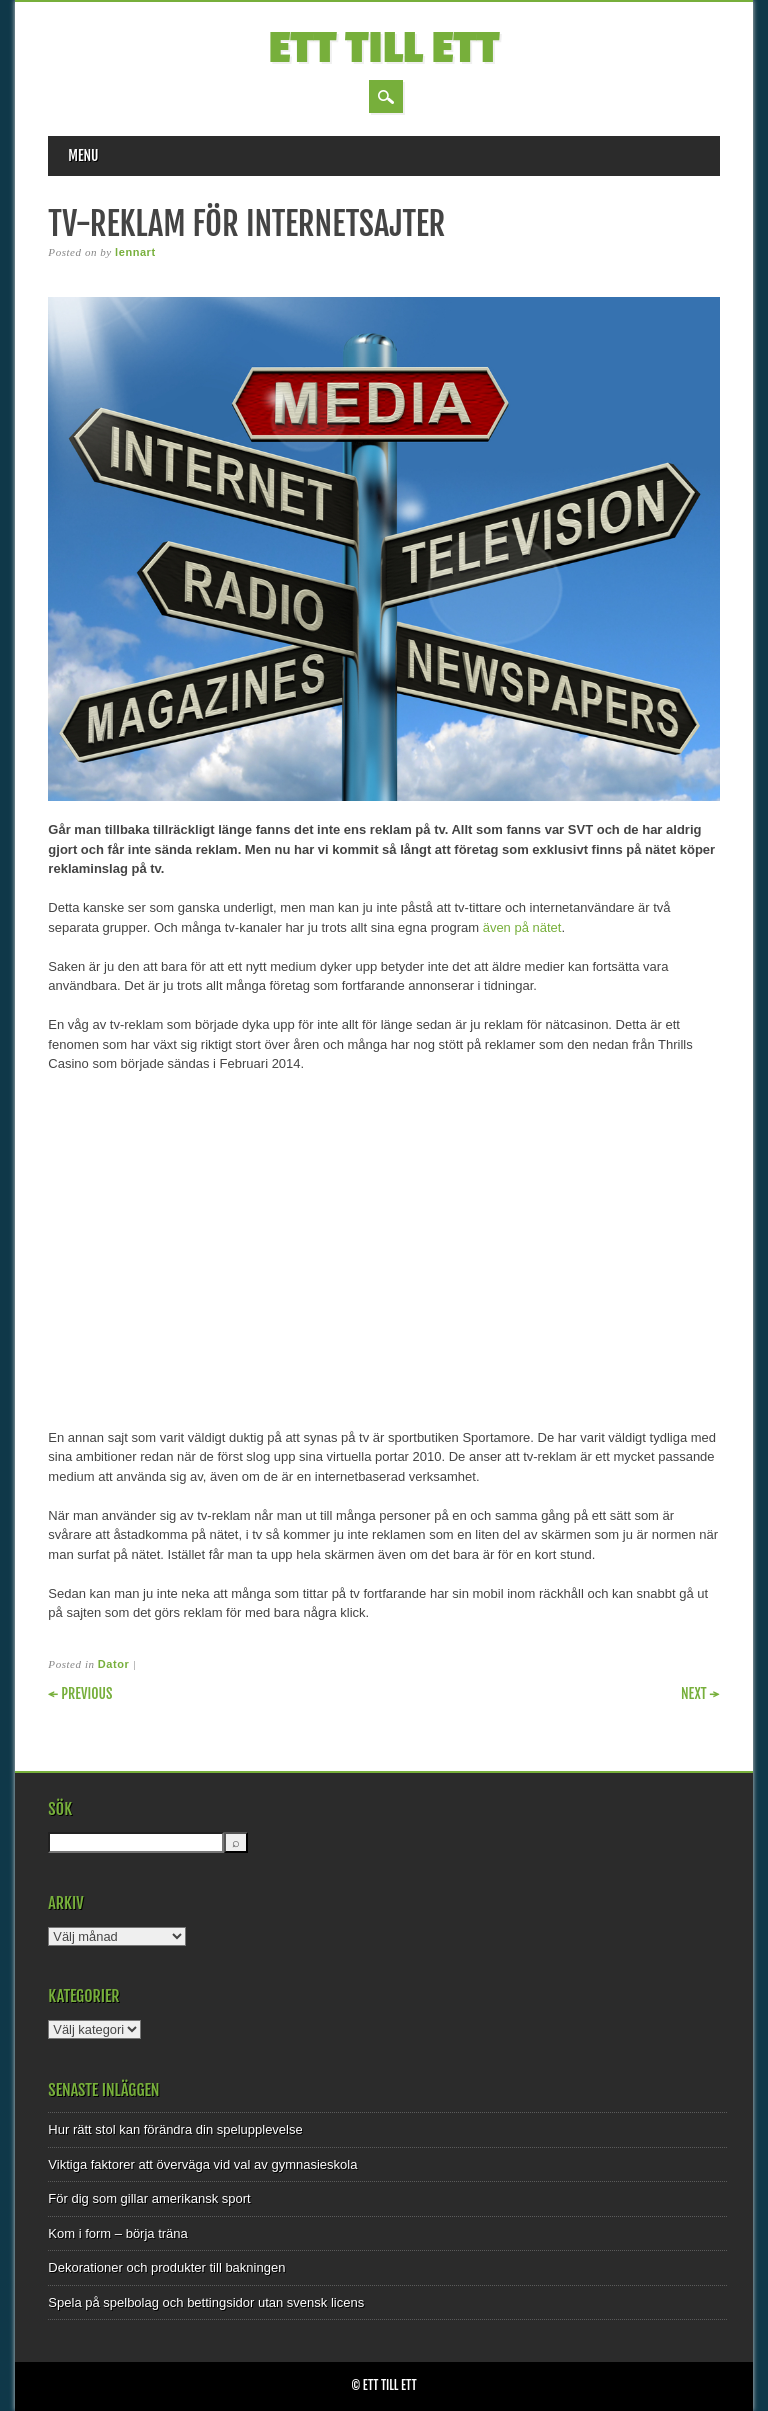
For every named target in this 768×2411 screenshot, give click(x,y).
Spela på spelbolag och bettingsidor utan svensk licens (206, 2302)
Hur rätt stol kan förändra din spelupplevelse (175, 2129)
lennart (135, 252)
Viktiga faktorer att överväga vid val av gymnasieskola (202, 2164)
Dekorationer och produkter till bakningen (166, 2267)
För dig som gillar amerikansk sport (149, 2198)
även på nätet (522, 927)
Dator (113, 1664)
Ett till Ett (384, 48)
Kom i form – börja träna (117, 2233)
